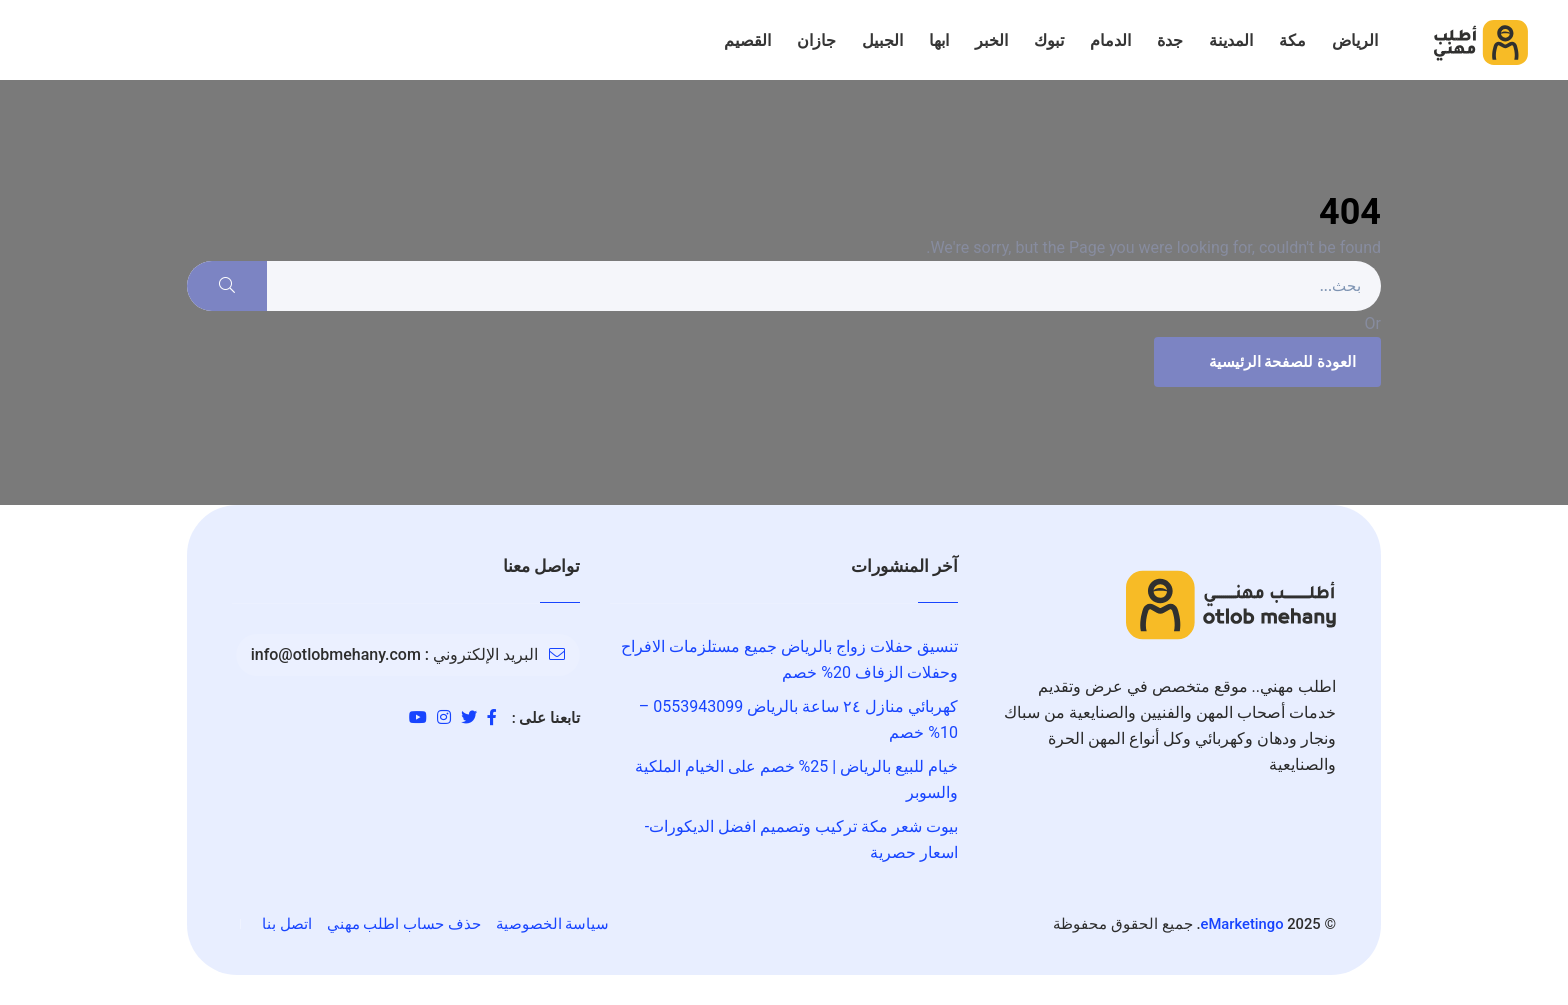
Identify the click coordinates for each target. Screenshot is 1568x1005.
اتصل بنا (287, 924)
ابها (939, 40)
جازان (816, 40)
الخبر (991, 40)
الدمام (1110, 40)
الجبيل (882, 40)
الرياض (1355, 40)
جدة (1170, 40)
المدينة (1231, 40)
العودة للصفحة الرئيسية (1265, 362)
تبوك (1049, 40)
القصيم (747, 40)
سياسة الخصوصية (553, 924)
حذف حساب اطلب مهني (404, 924)
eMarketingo (1242, 924)
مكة (1292, 40)
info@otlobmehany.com (336, 654)
